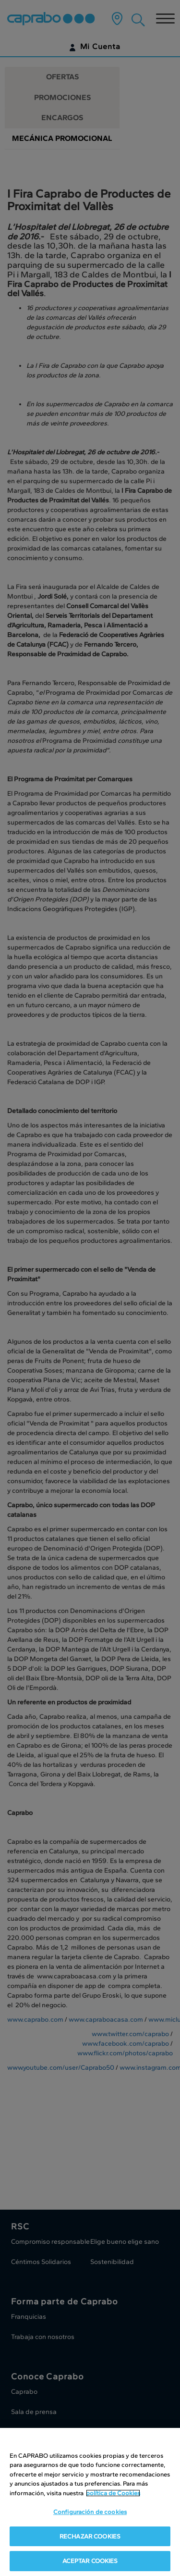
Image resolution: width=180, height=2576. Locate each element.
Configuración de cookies (90, 2511)
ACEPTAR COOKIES (90, 2560)
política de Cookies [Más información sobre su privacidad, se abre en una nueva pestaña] (113, 2493)
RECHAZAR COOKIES (90, 2536)
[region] (90, 2502)
